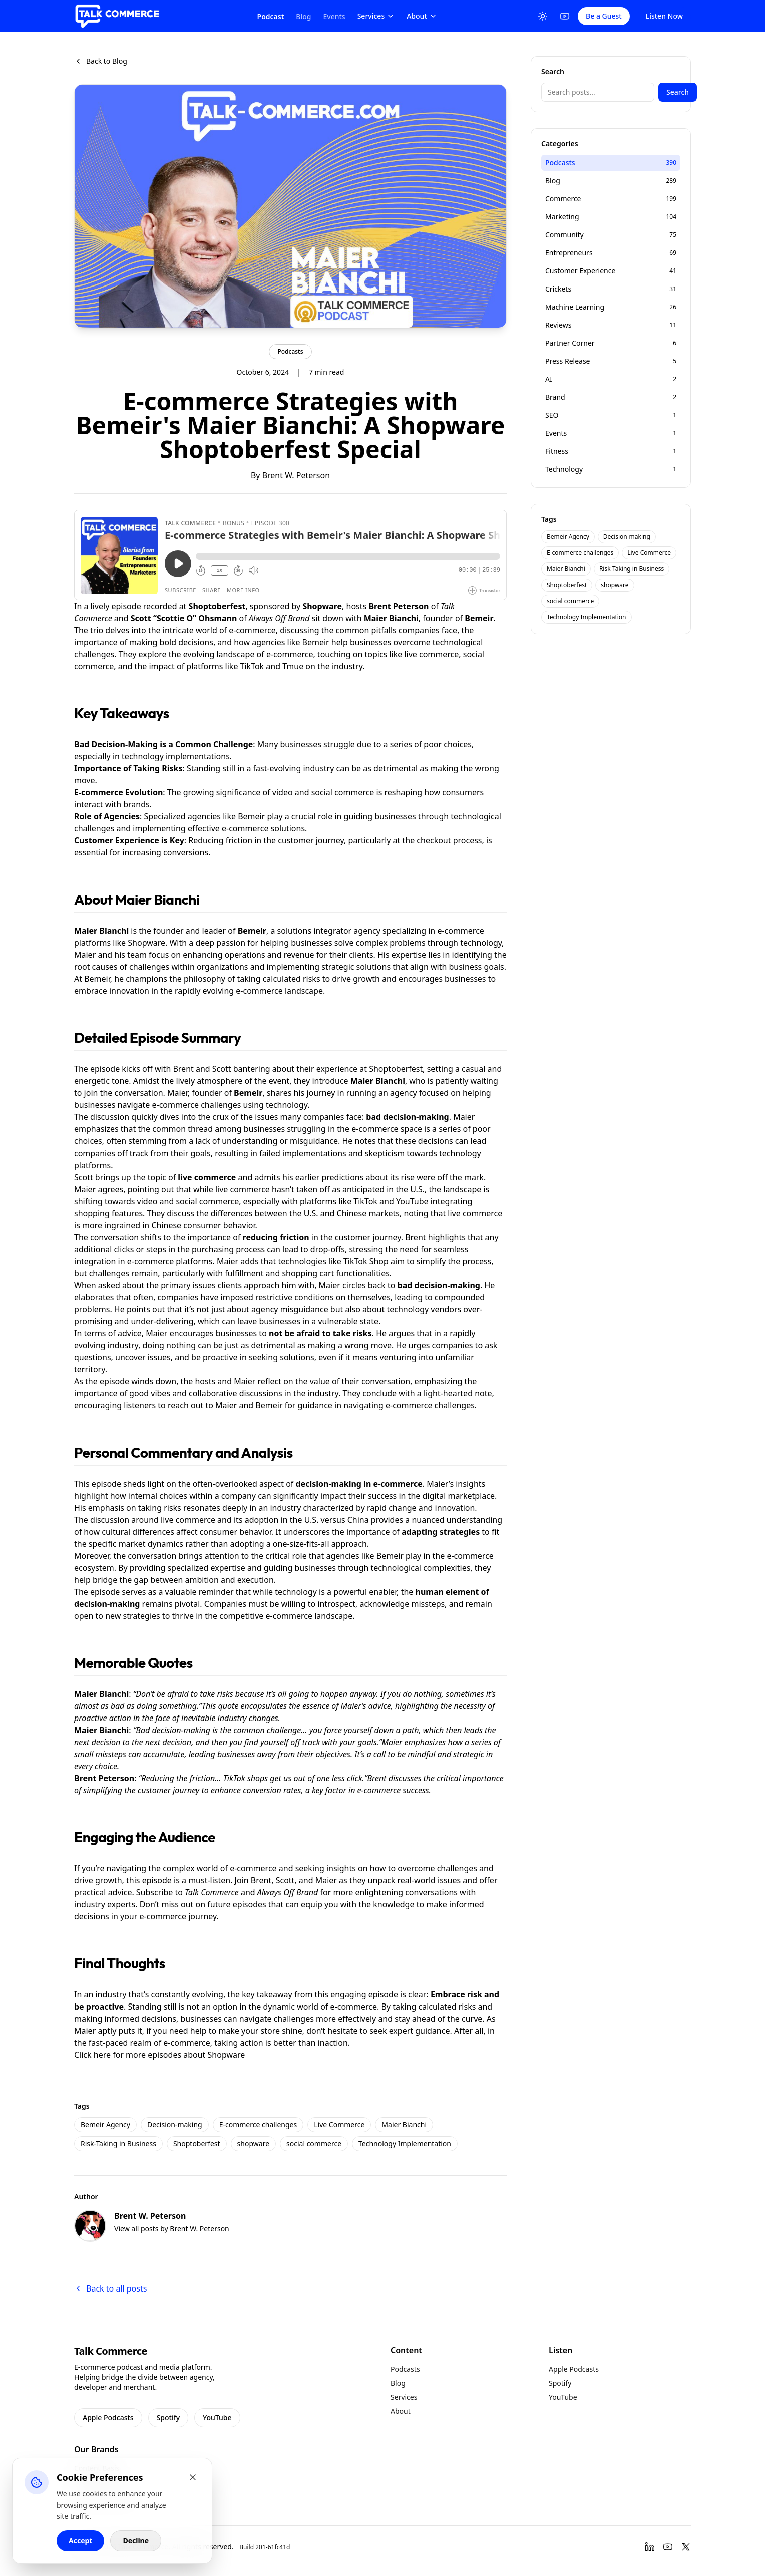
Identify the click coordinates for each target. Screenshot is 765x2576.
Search (677, 92)
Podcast (270, 16)
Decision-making (174, 2124)
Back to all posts (110, 2288)
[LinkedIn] (650, 2547)
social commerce (313, 2143)
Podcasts (290, 351)
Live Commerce (339, 2124)
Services (376, 16)
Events (334, 16)
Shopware (226, 2054)
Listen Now (664, 16)
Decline (136, 2540)
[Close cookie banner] (193, 2477)
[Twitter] (686, 2547)
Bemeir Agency (105, 2124)
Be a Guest (604, 16)
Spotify (168, 2417)
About (422, 16)
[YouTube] (565, 16)
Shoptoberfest (196, 2143)
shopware (253, 2143)
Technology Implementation (404, 2143)
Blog (303, 16)
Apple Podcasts (108, 2417)
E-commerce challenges (258, 2124)
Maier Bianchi (391, 618)
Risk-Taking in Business (118, 2143)
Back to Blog (100, 61)
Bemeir (479, 618)
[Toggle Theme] (543, 16)
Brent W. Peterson (296, 475)
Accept (80, 2540)
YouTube (217, 2417)
